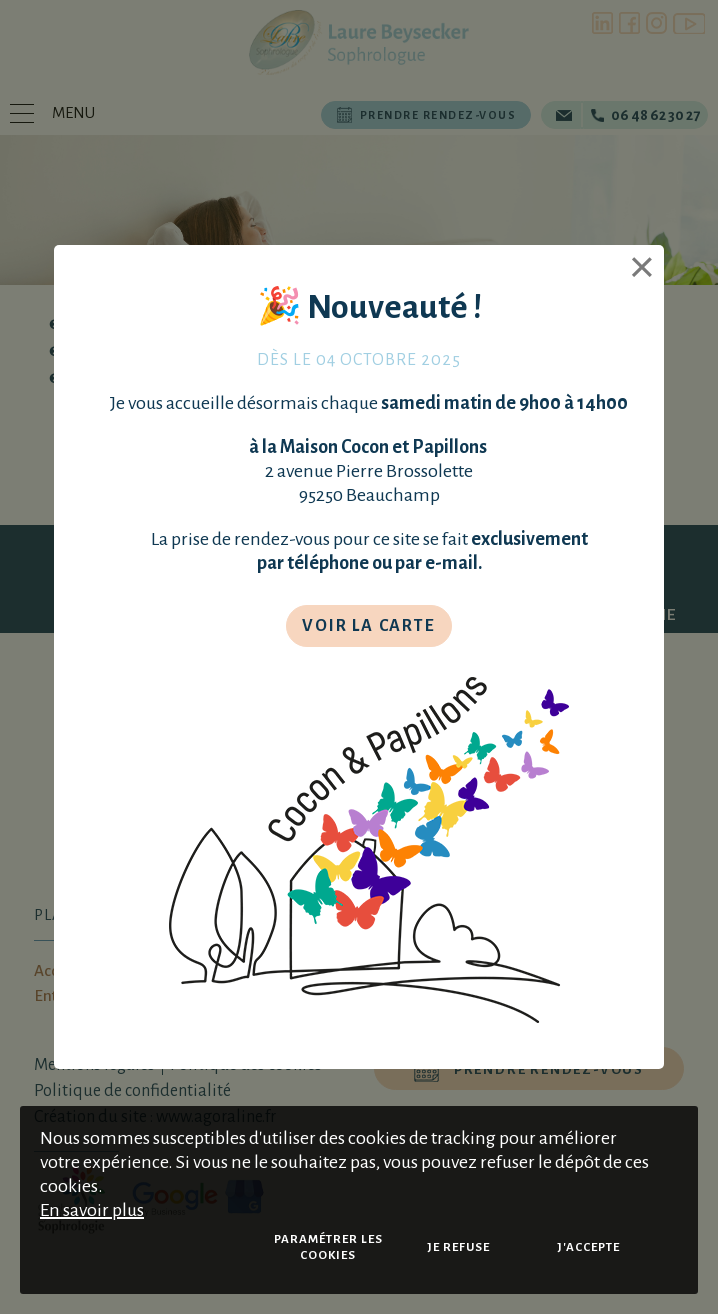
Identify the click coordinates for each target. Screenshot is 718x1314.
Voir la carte (368, 626)
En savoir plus (92, 1210)
